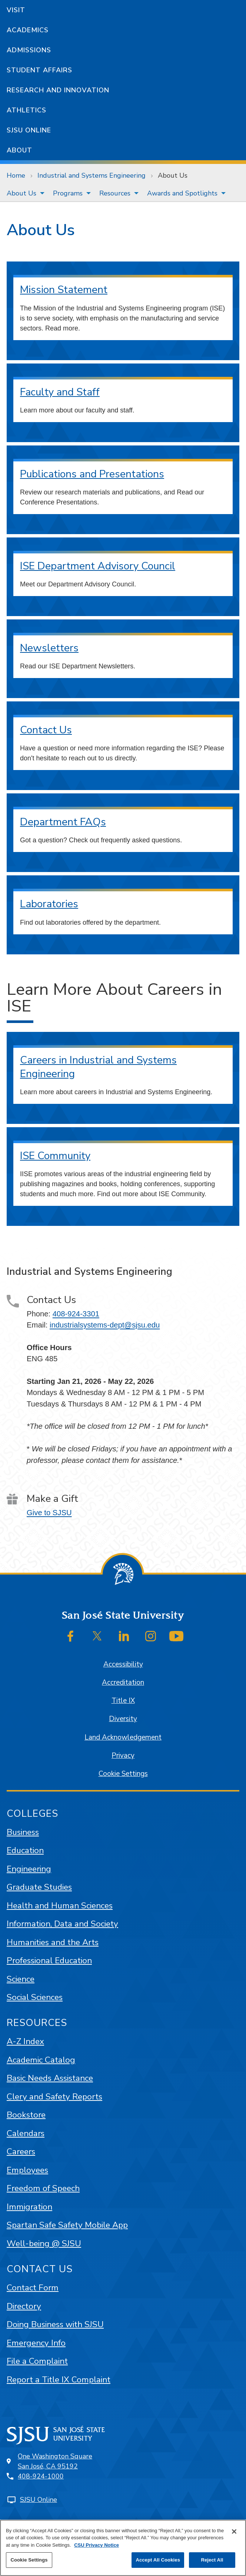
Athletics (26, 110)
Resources (114, 193)
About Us (172, 175)
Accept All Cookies (158, 2560)
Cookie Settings (123, 1774)
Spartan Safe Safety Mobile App (67, 2225)
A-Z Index (25, 2041)
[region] (123, 2548)
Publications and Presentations (92, 474)
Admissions (29, 50)
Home (16, 175)
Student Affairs (39, 70)
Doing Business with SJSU (55, 2324)
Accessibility (123, 1664)
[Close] (234, 2531)
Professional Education (49, 1960)
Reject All (212, 2560)
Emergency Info (36, 2343)
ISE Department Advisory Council (97, 566)
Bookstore (26, 2115)
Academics (28, 30)
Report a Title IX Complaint (58, 2379)
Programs (68, 193)
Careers (21, 2151)
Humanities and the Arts (53, 1942)
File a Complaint (37, 2361)
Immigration (29, 2207)
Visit (16, 10)
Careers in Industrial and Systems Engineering (98, 1067)
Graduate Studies (39, 1887)
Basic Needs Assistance (50, 2078)
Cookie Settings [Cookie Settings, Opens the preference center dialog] (28, 2560)
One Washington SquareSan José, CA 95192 (55, 2461)
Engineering (29, 1869)
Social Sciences (35, 1997)
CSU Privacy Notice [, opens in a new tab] (96, 2545)
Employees (27, 2170)
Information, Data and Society (62, 1923)
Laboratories (49, 904)
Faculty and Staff (60, 392)
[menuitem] (23, 193)
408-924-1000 (41, 2476)
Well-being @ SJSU (44, 2243)
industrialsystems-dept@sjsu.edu (105, 1325)
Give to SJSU (49, 1513)
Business (23, 1832)
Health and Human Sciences (60, 1905)
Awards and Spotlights (182, 193)
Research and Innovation (58, 90)
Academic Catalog (41, 2060)
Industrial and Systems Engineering (91, 175)
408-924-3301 (76, 1314)
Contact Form (33, 2287)
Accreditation (123, 1682)
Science (20, 1979)
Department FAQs (63, 822)
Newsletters (49, 648)
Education (25, 1850)
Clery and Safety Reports (54, 2096)
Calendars (25, 2133)
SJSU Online (29, 130)
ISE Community (55, 1156)
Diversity (123, 1719)
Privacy (123, 1755)
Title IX (123, 1700)
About (19, 150)
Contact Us (46, 730)
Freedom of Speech (43, 2188)
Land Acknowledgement (123, 1737)
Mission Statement (63, 290)
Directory (24, 2306)
